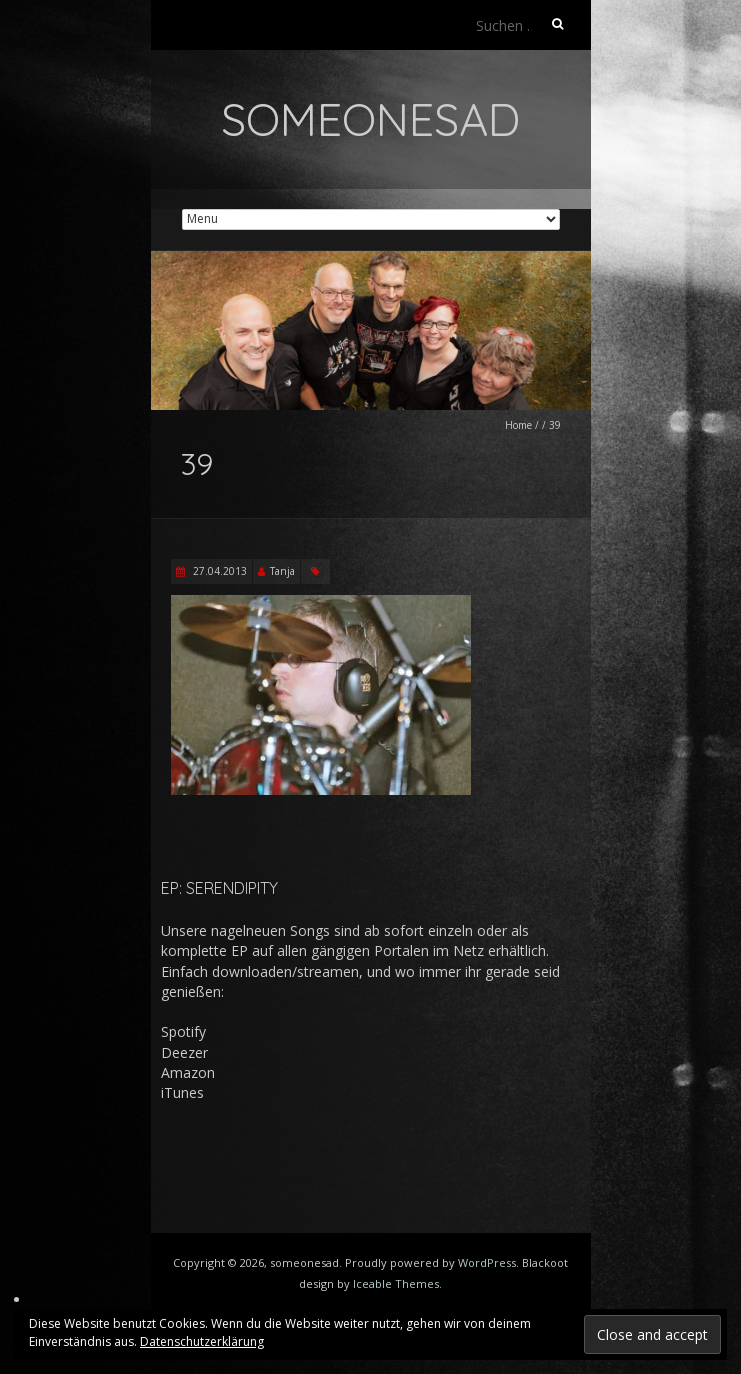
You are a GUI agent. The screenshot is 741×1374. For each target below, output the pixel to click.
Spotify (183, 1031)
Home (518, 425)
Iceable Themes (396, 1283)
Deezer (184, 1052)
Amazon (188, 1072)
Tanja (282, 571)
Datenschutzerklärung (202, 1341)
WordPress (487, 1262)
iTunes (182, 1092)
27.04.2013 (218, 571)
